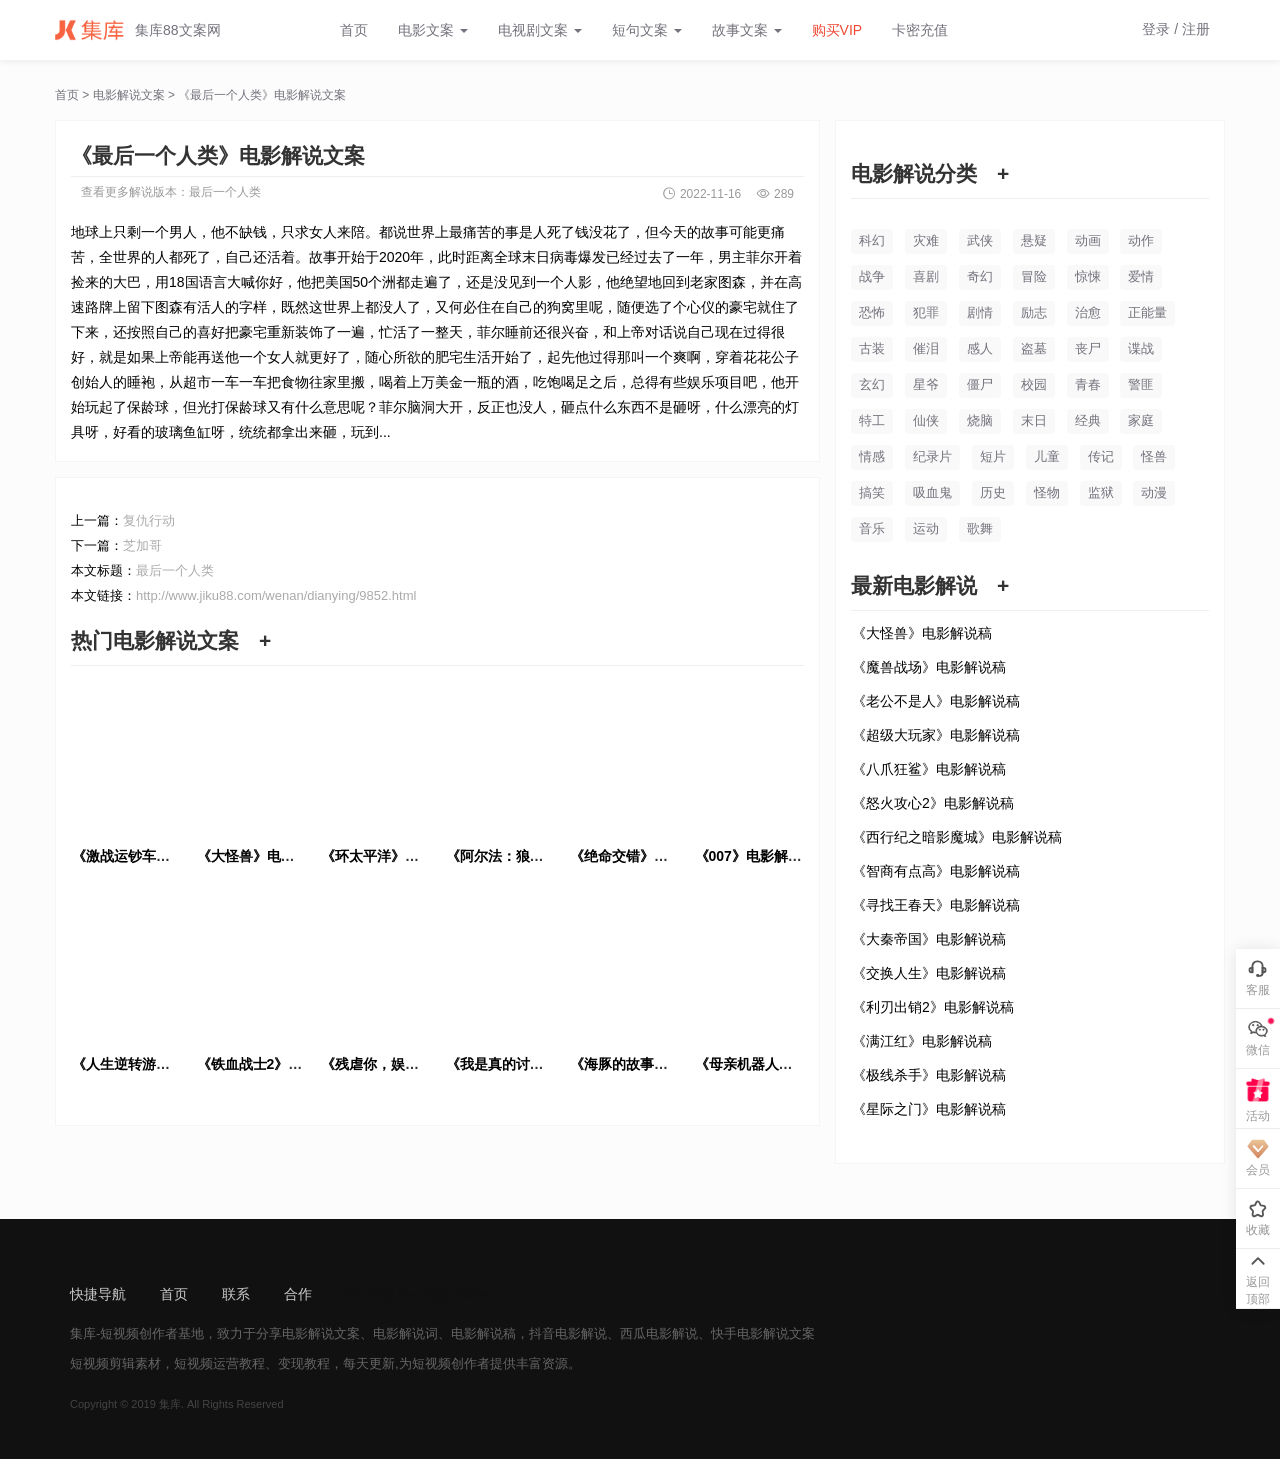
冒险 (1034, 276)
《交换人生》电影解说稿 (929, 973)
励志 (1034, 312)
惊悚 (1088, 276)
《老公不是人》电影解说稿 (936, 701)
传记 (1101, 456)
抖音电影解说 (568, 1333)
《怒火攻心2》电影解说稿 (933, 803)
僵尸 (980, 384)
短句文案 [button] (647, 30)
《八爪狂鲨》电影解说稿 (929, 769)
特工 (872, 420)
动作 (1141, 240)
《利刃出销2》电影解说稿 (933, 1007)
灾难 (926, 240)
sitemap (370, 1294)
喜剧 (926, 276)
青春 (1088, 384)
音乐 (872, 528)
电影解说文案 (129, 95)
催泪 (926, 348)
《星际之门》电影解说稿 (929, 1109)
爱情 (1141, 276)
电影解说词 (405, 1333)
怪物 (1047, 492)
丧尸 (1088, 348)
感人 (980, 348)
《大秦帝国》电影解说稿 (929, 939)
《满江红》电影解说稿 (922, 1041)
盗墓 (1034, 348)
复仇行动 (149, 520)
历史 (993, 492)
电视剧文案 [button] (540, 30)
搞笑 (872, 492)
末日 (1034, 420)
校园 (1034, 384)
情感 (872, 456)
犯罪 (926, 312)
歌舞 (980, 528)
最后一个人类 (225, 192)
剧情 (980, 312)
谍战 (1141, 348)
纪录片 (932, 456)
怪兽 (1154, 456)
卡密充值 (920, 30)
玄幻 (872, 384)
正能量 (1147, 312)
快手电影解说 (750, 1333)
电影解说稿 (483, 1333)
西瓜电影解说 (659, 1333)
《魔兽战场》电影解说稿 (929, 667)
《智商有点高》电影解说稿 (936, 871)
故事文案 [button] (747, 30)
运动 (926, 528)
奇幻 (980, 276)
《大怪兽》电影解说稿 (922, 633)
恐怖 (872, 312)
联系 (236, 1294)
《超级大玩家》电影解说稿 (936, 735)
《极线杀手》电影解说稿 (929, 1075)
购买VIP (837, 30)
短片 (993, 456)
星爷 (926, 384)
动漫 (1154, 492)
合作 (298, 1294)
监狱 (1101, 492)
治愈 (1088, 312)
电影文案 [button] (433, 30)
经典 (1088, 420)
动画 (1088, 240)
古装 (872, 348)
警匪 (1141, 384)
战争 (872, 276)
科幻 (872, 240)
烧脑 (980, 420)
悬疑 (1034, 240)
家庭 (1141, 420)
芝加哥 (142, 545)
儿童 (1047, 456)
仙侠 (926, 420)
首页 (354, 30)
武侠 (980, 240)
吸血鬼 (932, 492)
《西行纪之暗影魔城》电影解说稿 (957, 837)
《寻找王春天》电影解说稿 (936, 905)
